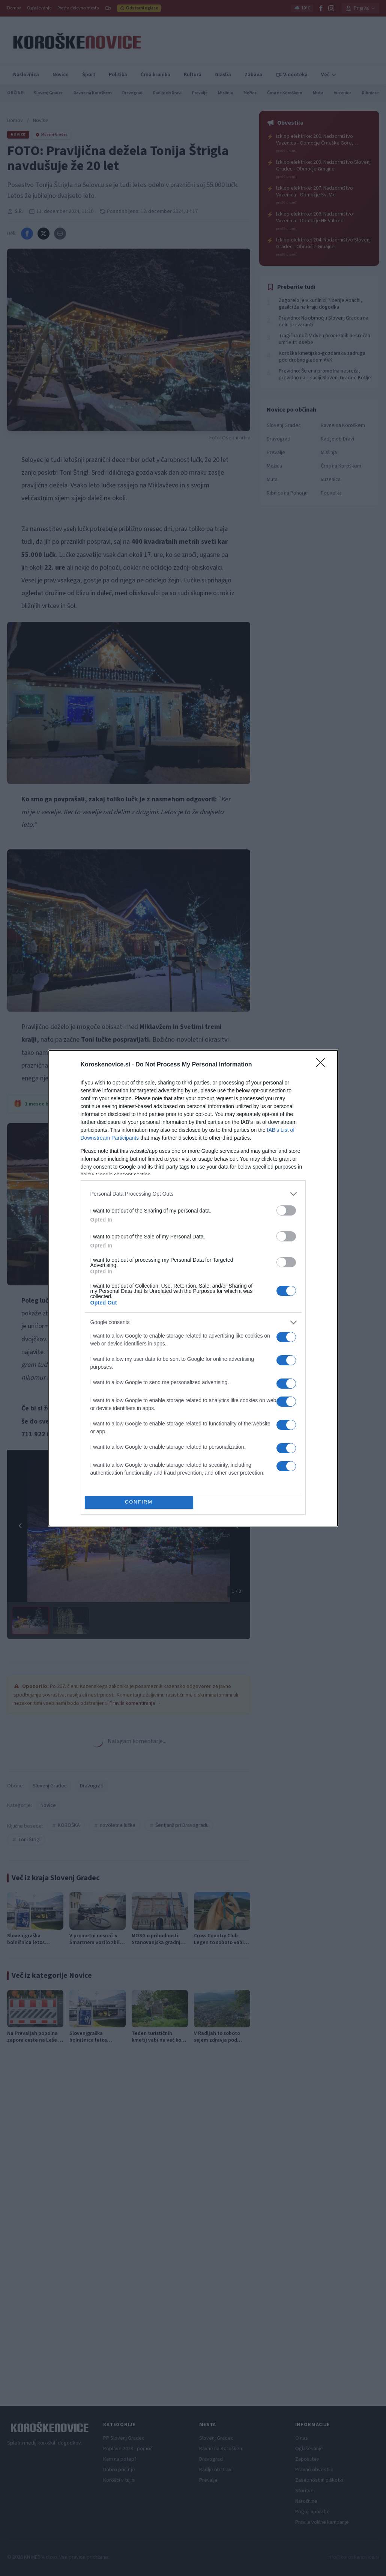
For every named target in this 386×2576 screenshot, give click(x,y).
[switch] (286, 1210)
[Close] (323, 1065)
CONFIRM (139, 1502)
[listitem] (193, 1194)
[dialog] (193, 1288)
